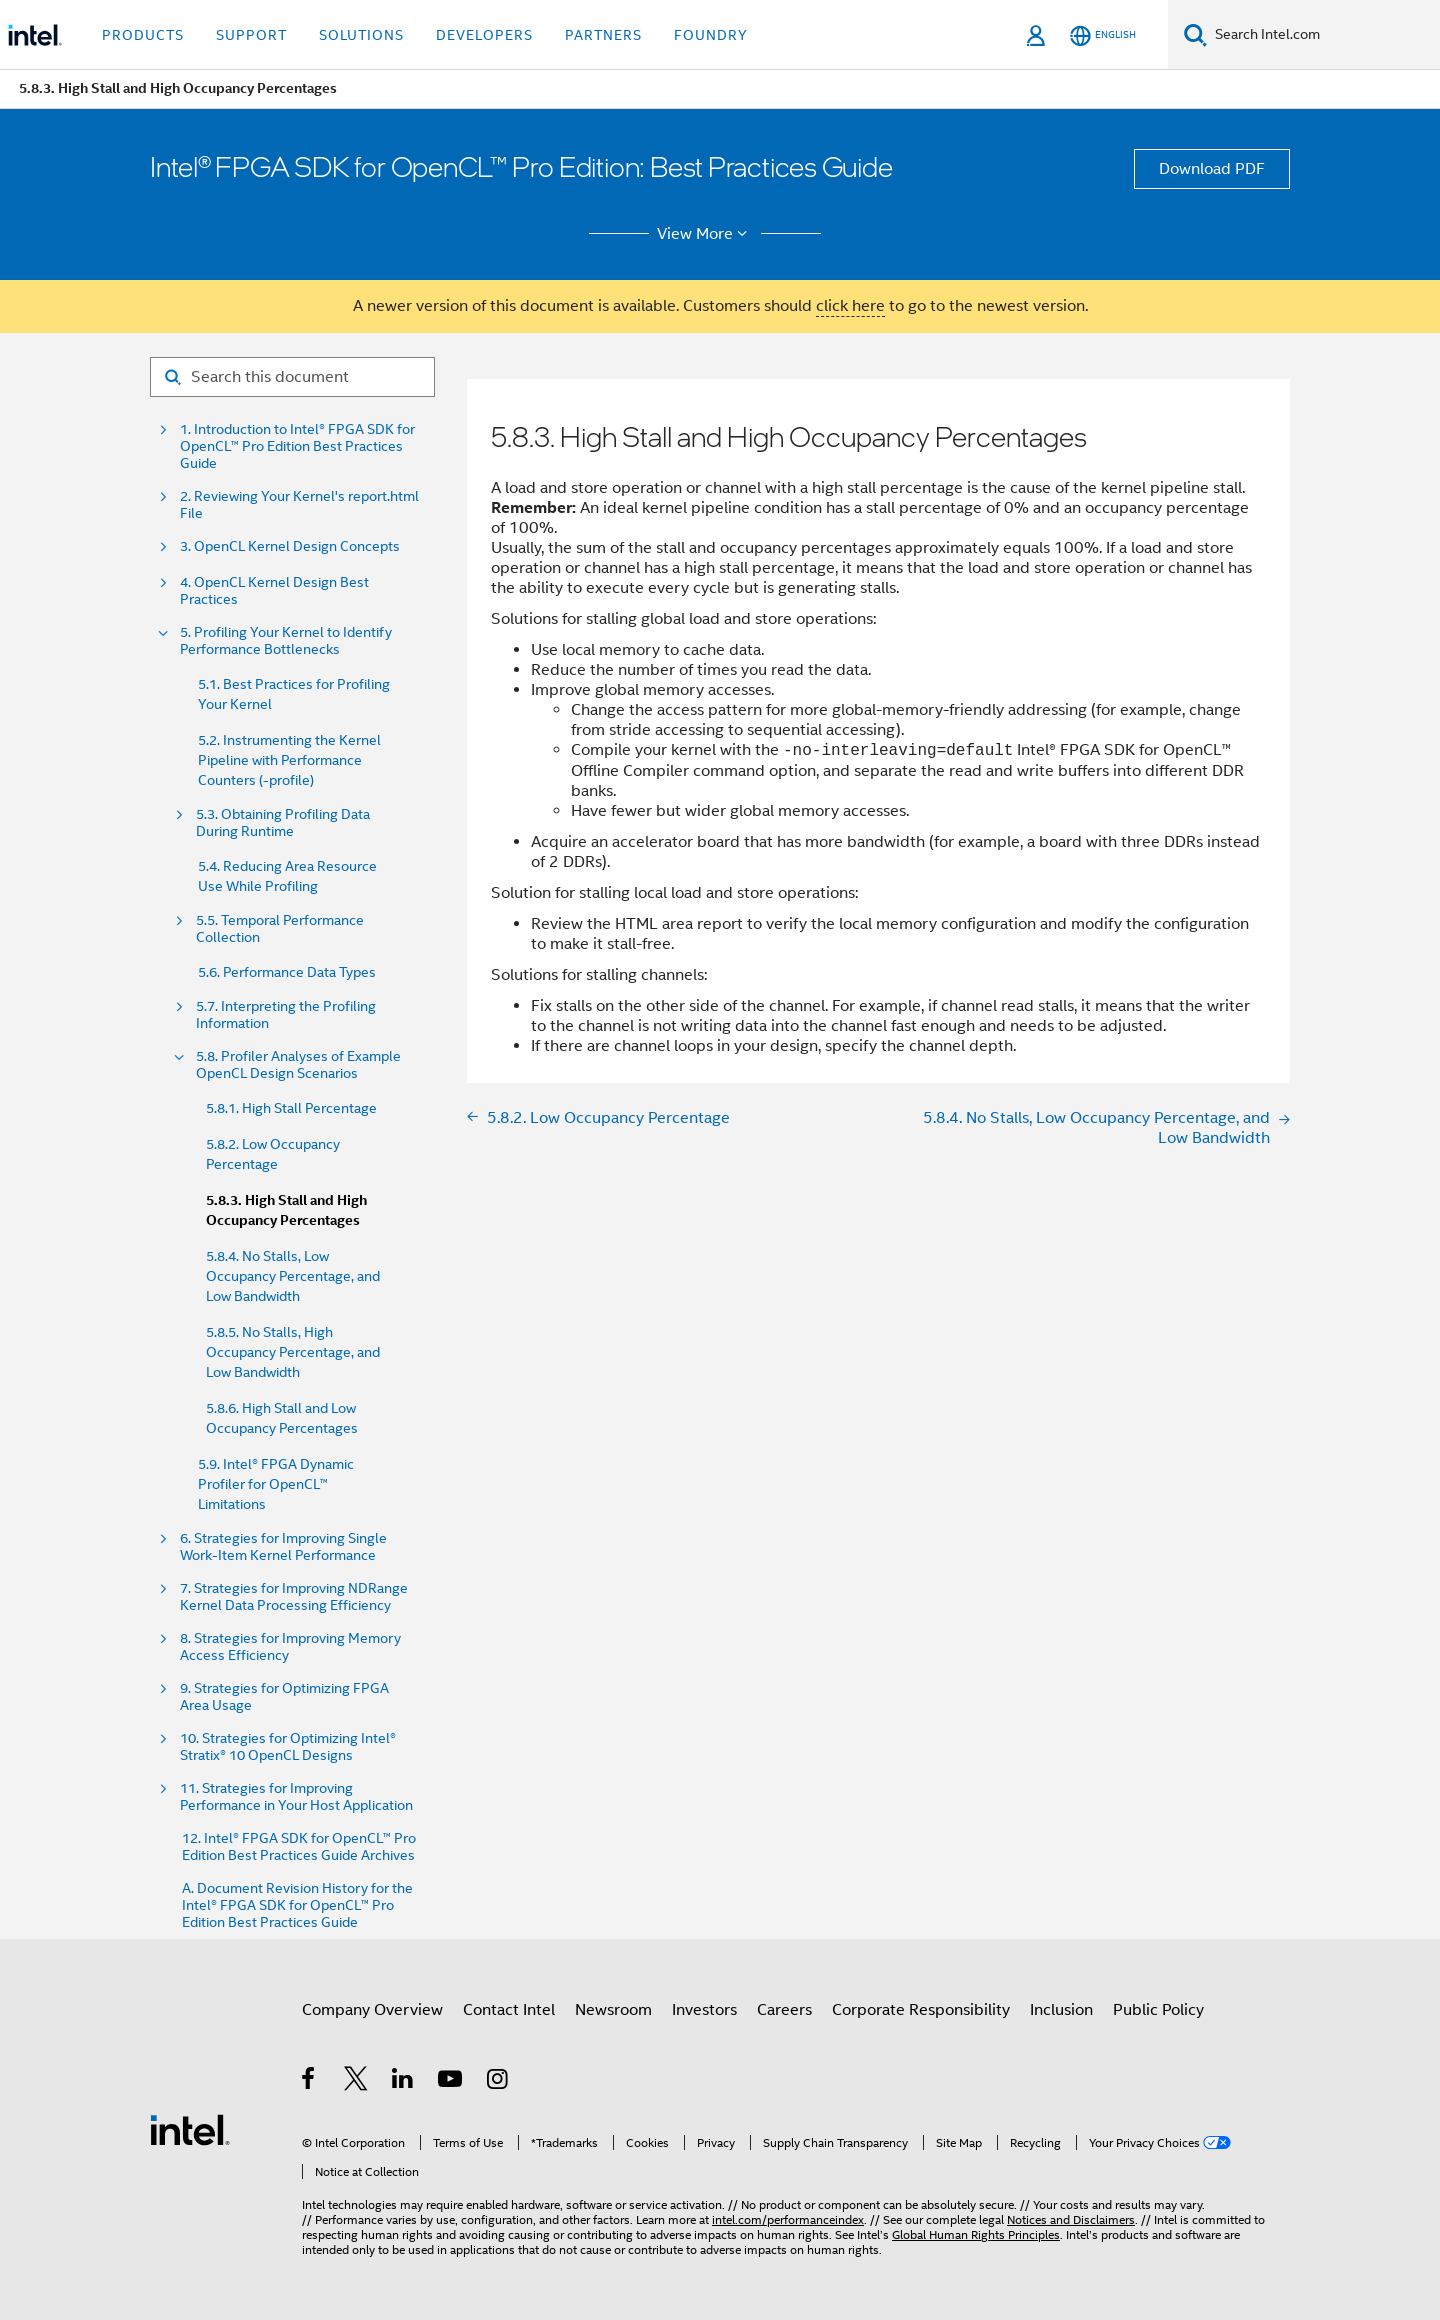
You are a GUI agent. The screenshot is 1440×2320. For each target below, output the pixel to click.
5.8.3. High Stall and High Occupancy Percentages (286, 1210)
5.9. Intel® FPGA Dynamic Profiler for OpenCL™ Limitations (276, 1484)
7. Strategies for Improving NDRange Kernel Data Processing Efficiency (294, 1597)
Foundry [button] (711, 35)
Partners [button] (603, 35)
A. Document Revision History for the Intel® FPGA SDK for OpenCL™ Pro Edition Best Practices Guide (297, 1905)
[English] (1103, 35)
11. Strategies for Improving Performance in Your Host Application (296, 1797)
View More (705, 234)
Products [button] (143, 35)
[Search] (1195, 34)
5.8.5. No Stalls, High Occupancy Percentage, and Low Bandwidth (293, 1352)
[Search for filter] (292, 377)
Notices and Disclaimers (1071, 2219)
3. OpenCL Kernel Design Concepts (290, 546)
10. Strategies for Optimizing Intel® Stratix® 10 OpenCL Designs (288, 1747)
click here (850, 306)
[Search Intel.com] (1323, 35)
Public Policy (1158, 2010)
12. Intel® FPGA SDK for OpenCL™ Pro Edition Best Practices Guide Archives (299, 1847)
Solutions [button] (361, 35)
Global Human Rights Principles (976, 2234)
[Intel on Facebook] (309, 2082)
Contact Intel (509, 2010)
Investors (704, 2010)
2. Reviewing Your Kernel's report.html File (299, 505)
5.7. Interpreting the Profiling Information (286, 1015)
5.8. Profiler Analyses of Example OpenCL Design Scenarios (298, 1065)
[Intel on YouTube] (451, 2082)
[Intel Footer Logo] (190, 2129)
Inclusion (1061, 2010)
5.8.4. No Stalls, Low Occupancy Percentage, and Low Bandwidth (293, 1276)
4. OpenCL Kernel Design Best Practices (274, 591)
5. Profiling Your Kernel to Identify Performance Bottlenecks (286, 641)
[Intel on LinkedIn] (403, 2082)
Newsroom (613, 2010)
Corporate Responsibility (921, 2010)
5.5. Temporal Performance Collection (280, 929)
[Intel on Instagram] (498, 2082)
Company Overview (372, 2010)
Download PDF (1212, 169)
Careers (784, 2010)
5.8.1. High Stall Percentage (291, 1108)
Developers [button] (484, 35)
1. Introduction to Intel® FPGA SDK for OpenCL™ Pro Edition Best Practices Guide (297, 446)
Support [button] (251, 35)
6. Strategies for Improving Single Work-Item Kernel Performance (283, 1547)
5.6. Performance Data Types (287, 972)
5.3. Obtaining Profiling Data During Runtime (283, 823)
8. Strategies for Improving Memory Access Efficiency (290, 1647)
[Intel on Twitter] (356, 2082)
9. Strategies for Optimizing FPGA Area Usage (284, 1697)
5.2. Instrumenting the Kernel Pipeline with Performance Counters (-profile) (289, 760)
